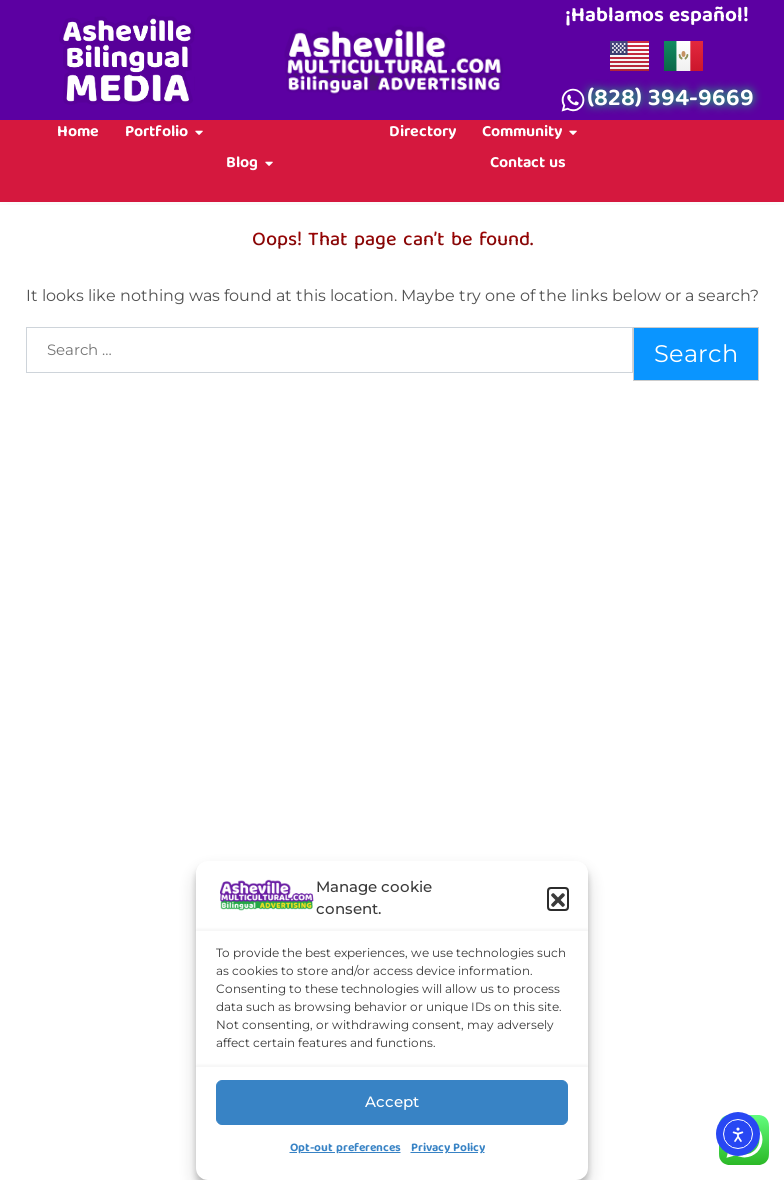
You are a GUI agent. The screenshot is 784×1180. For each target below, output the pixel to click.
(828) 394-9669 (670, 101)
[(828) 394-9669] (573, 100)
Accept (392, 1101)
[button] (558, 898)
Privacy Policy (448, 1148)
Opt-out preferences (345, 1148)
